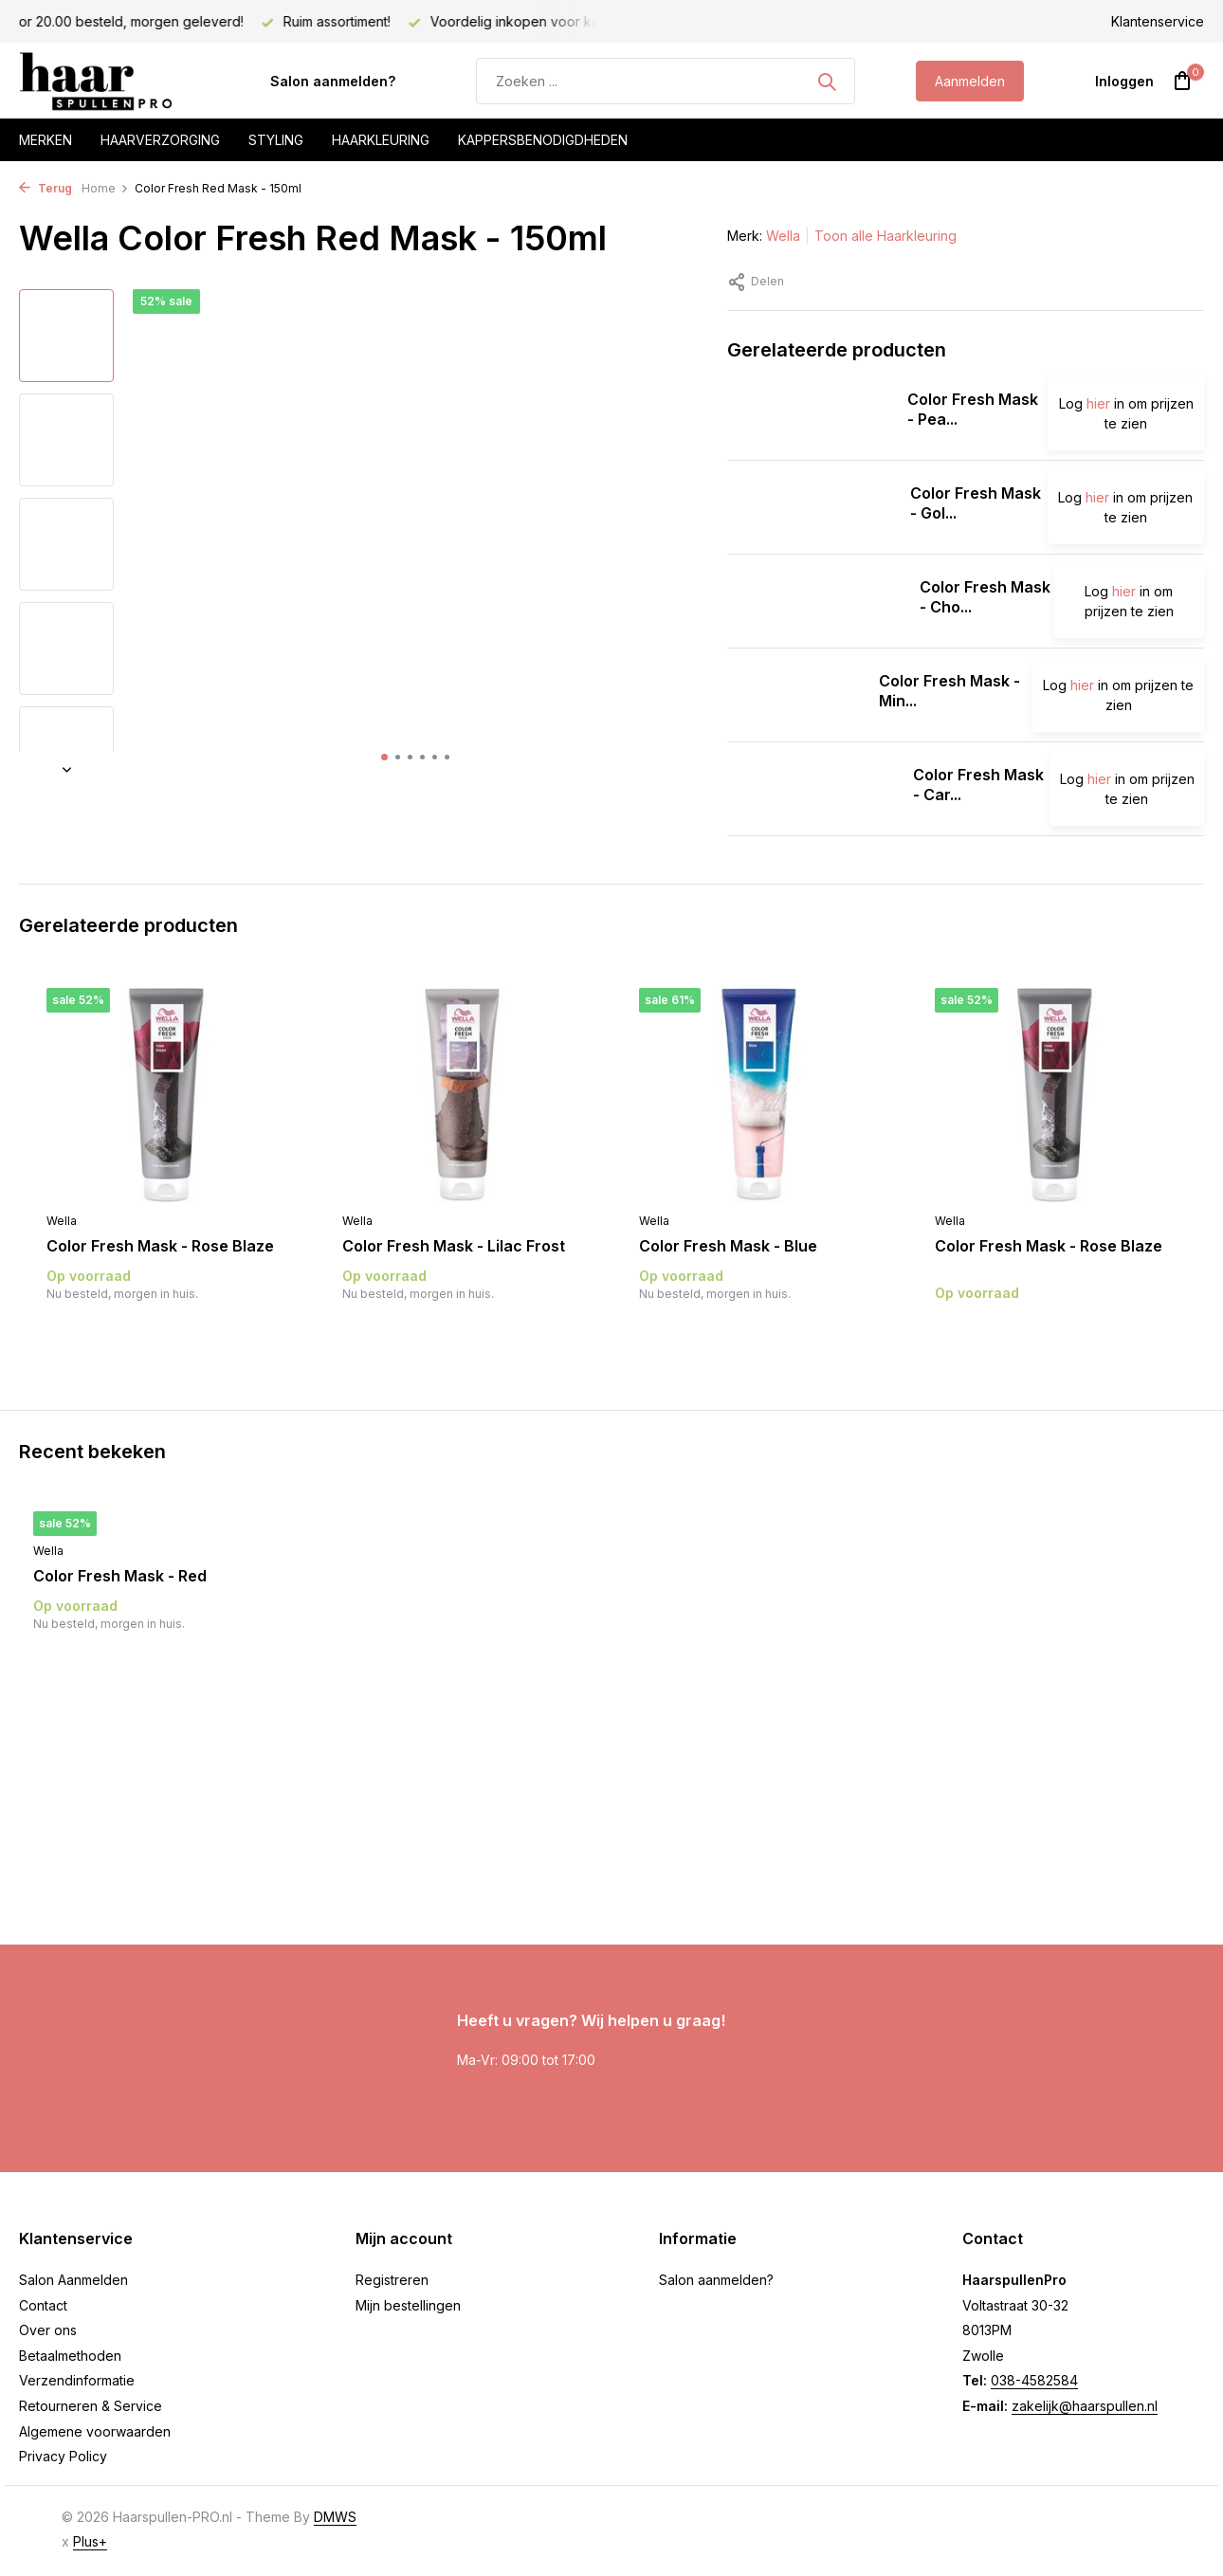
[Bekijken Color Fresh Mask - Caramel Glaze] (813, 789)
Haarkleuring (380, 140)
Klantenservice (1157, 21)
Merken (45, 140)
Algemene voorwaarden (95, 2431)
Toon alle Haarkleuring (885, 236)
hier (1098, 403)
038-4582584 (1034, 2380)
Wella (783, 236)
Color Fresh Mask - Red (120, 1575)
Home (105, 188)
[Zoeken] (665, 81)
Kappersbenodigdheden (543, 140)
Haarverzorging (160, 140)
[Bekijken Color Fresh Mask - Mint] (796, 695)
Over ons (48, 2330)
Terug (45, 188)
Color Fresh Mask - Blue (728, 1245)
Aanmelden (970, 81)
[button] (384, 757)
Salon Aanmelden (73, 2280)
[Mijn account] (1124, 81)
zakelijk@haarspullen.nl (1085, 2406)
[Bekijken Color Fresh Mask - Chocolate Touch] (816, 601)
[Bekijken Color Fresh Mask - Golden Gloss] (811, 507)
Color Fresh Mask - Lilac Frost (453, 1245)
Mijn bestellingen (408, 2305)
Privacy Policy (63, 2456)
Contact (43, 2305)
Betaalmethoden (70, 2356)
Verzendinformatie (77, 2380)
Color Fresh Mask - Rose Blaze (160, 1245)
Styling (275, 140)
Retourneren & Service (90, 2406)
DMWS (335, 2517)
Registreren (392, 2280)
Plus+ (90, 2541)
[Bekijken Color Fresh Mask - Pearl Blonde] (810, 413)
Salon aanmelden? (332, 81)
